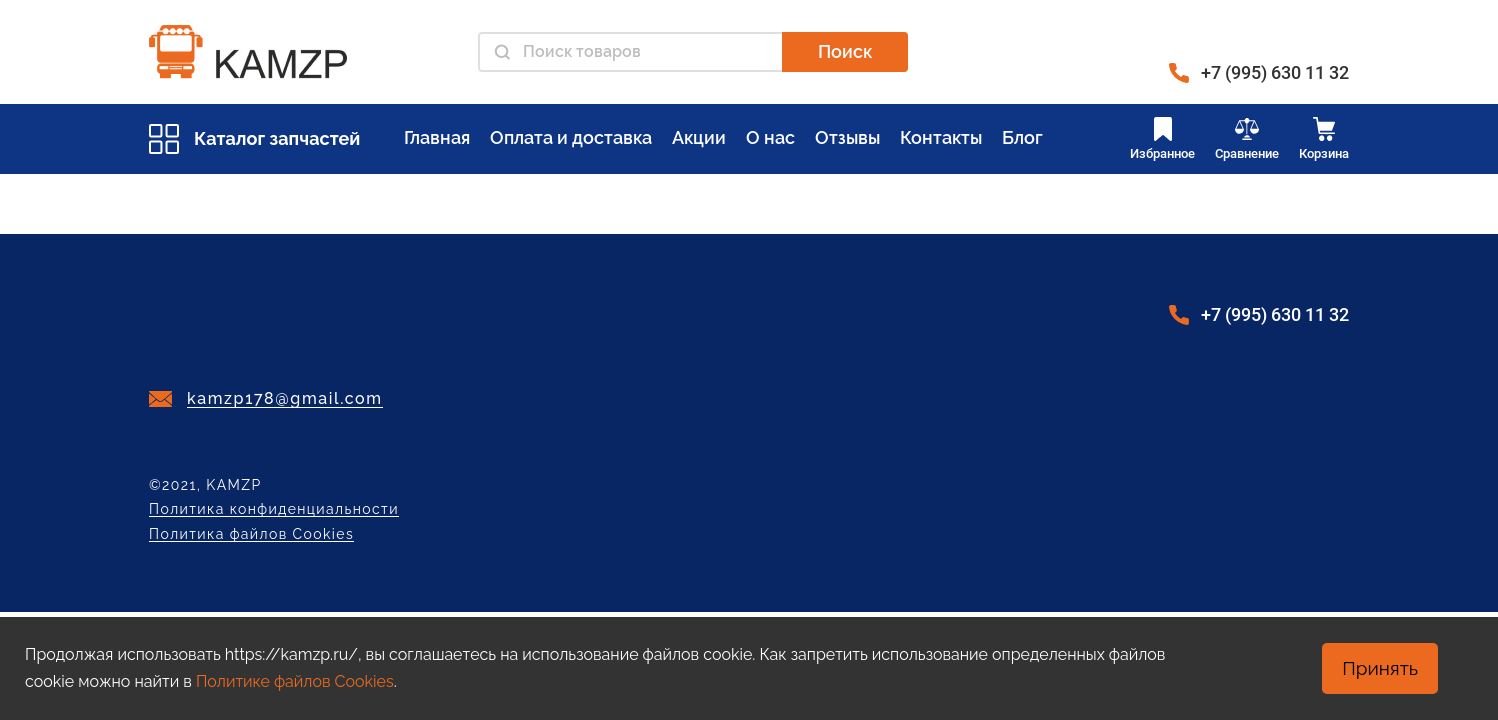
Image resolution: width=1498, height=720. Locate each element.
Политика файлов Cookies (251, 534)
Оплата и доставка (571, 137)
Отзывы (847, 137)
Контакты (941, 137)
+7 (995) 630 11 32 (1275, 72)
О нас (770, 137)
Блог (1022, 137)
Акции (699, 137)
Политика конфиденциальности (274, 509)
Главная (437, 137)
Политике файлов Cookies (295, 681)
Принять (1380, 668)
